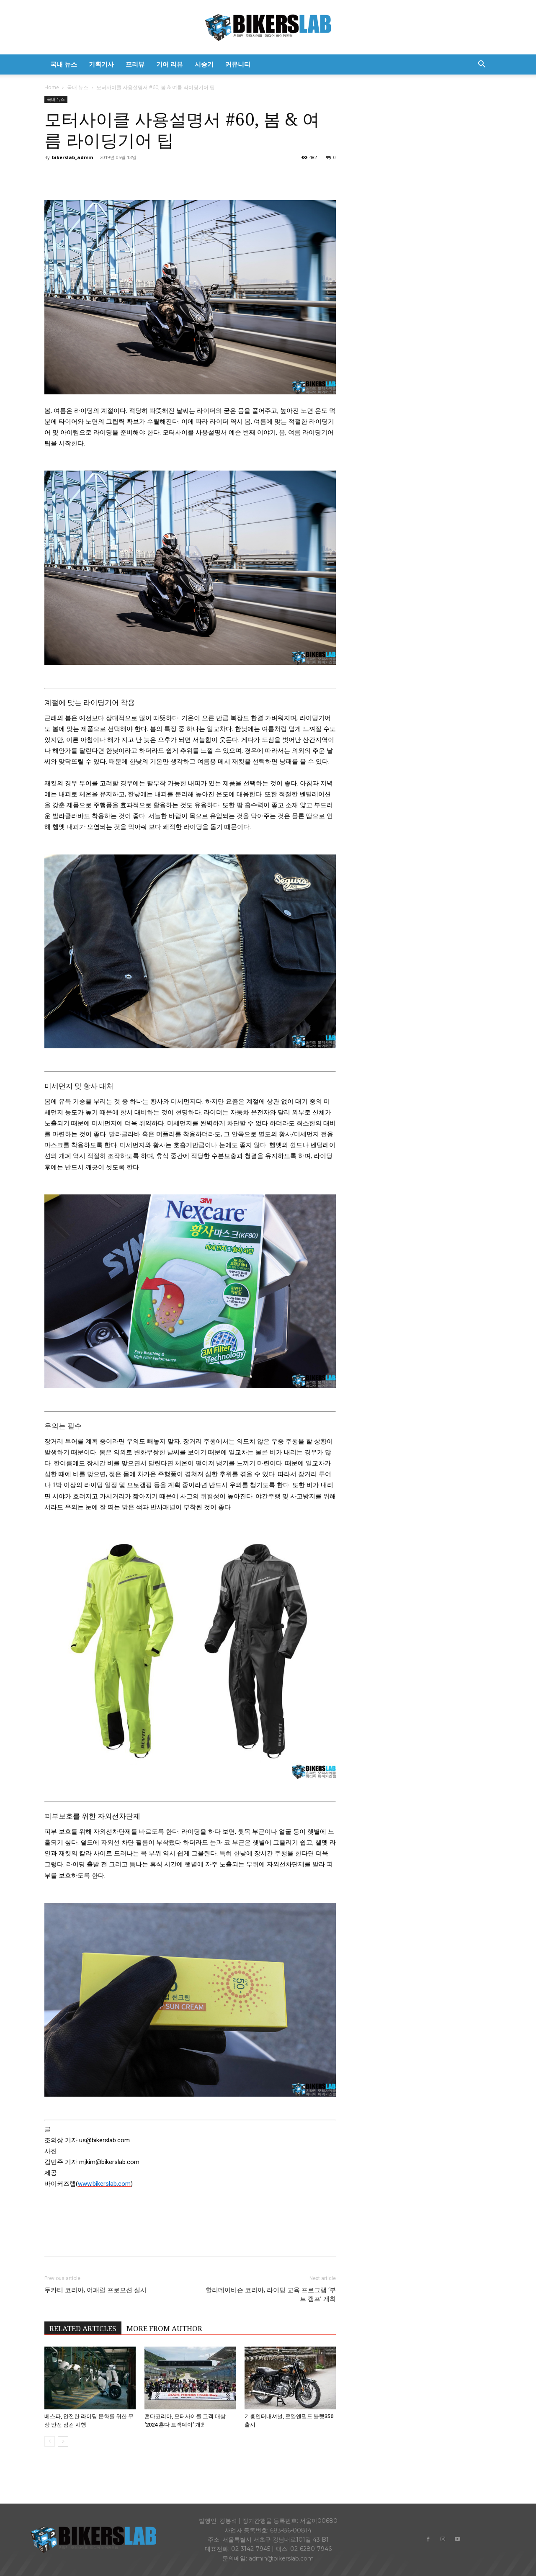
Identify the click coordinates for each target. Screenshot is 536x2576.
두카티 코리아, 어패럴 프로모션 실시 (95, 2290)
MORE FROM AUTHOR (164, 2328)
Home (51, 87)
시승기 (204, 64)
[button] (482, 65)
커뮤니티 (237, 64)
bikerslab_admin (72, 157)
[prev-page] (49, 2441)
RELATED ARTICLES (82, 2328)
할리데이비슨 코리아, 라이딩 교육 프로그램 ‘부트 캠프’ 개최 (271, 2294)
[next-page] (63, 2441)
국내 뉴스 (63, 64)
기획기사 (101, 64)
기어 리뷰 (169, 64)
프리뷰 (135, 64)
